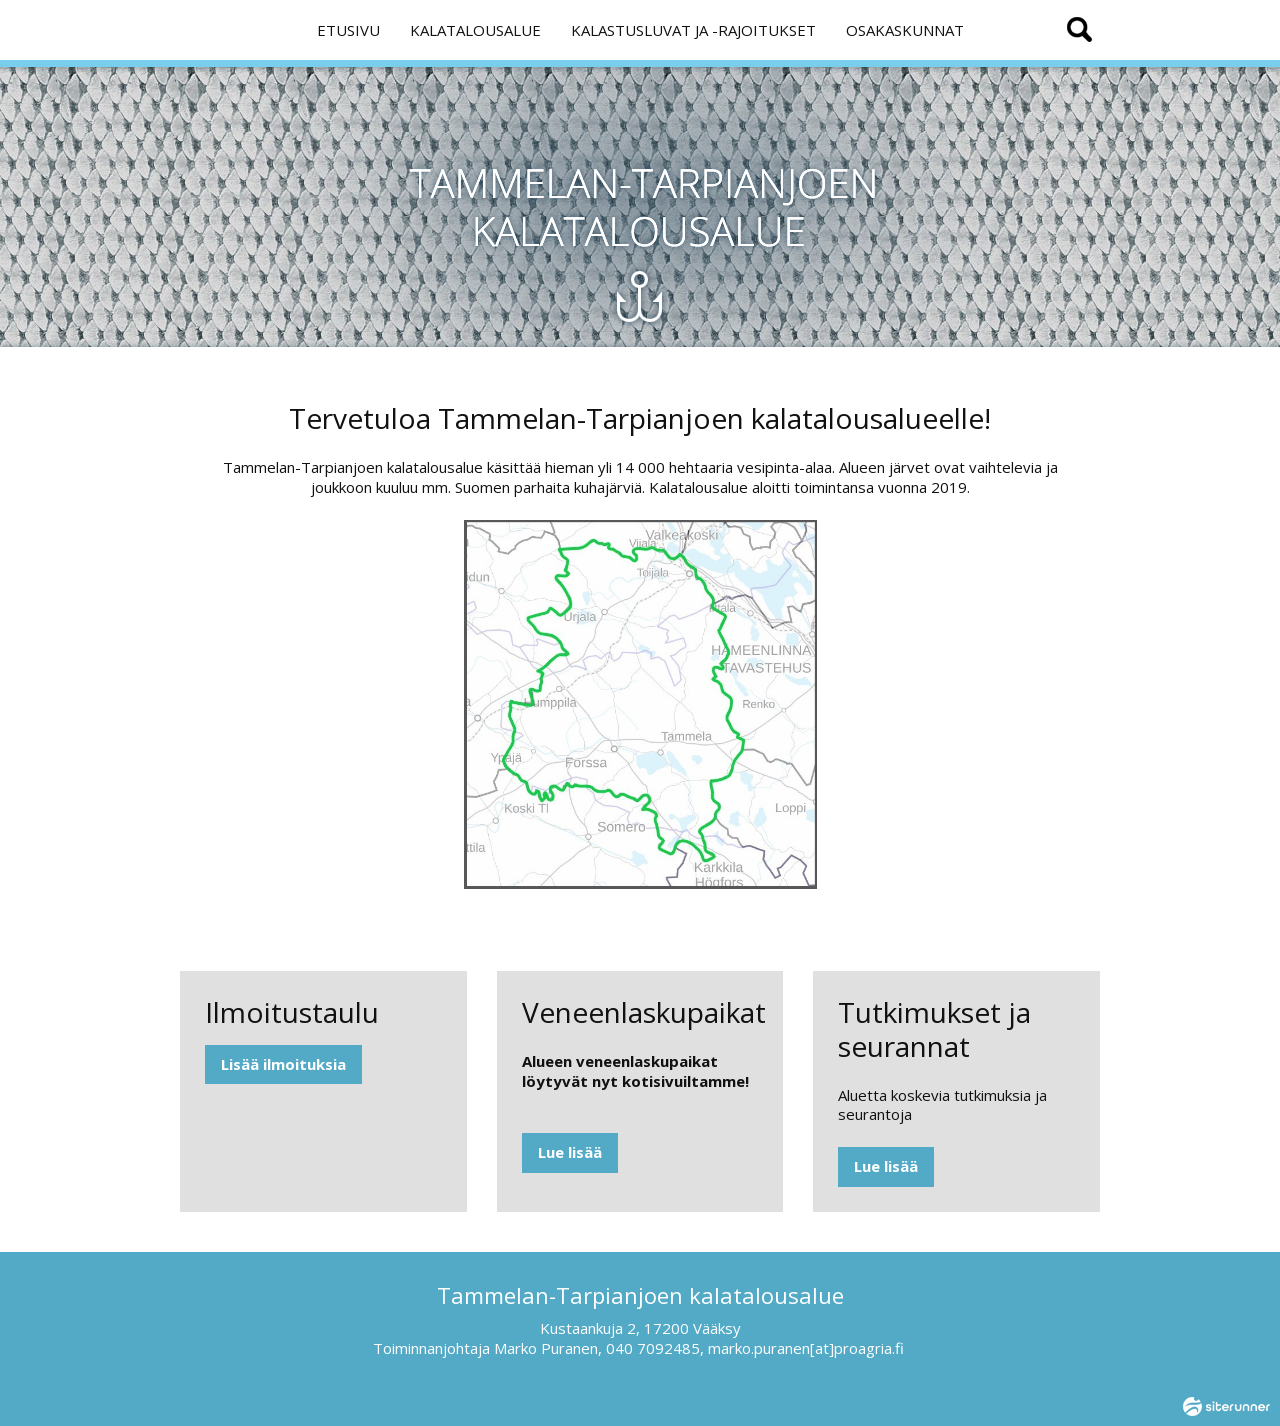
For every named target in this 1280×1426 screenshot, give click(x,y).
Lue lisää (570, 1152)
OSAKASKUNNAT (905, 30)
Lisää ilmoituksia (283, 1064)
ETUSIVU (348, 30)
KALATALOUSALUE (475, 30)
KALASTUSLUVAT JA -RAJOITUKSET (693, 30)
